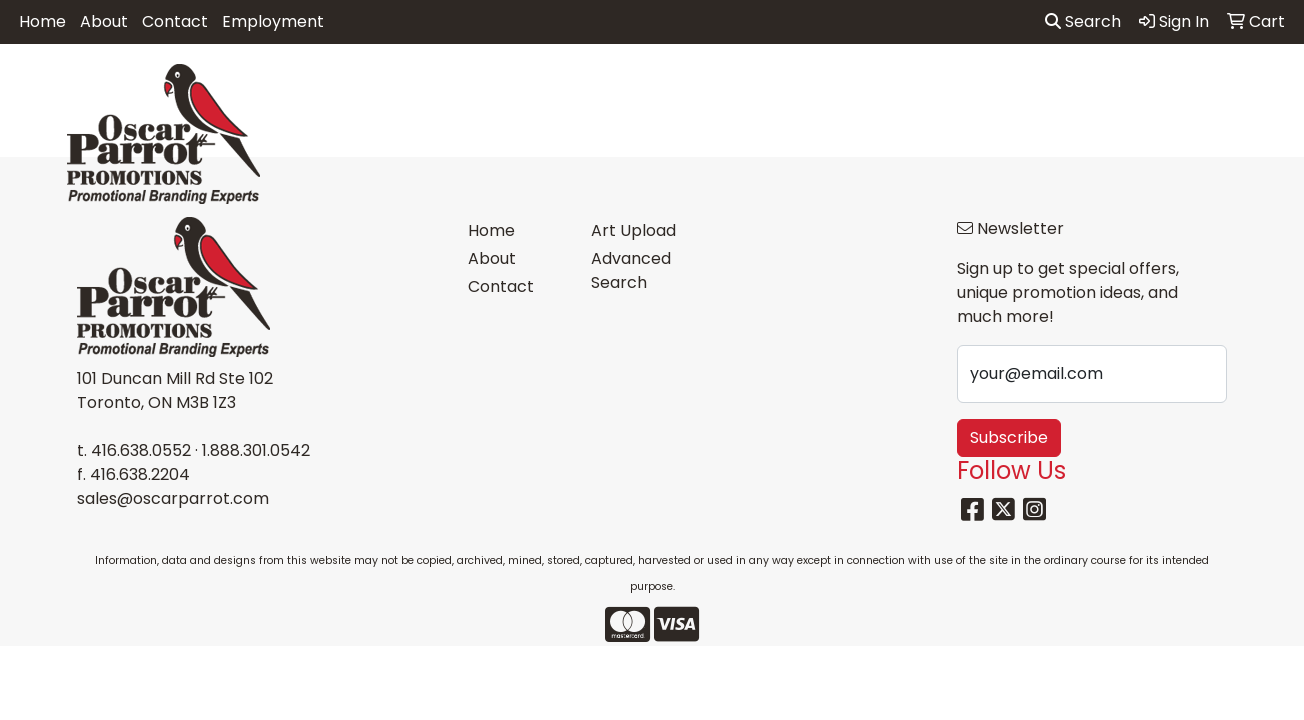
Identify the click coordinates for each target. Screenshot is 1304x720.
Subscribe (1009, 437)
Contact (175, 21)
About (104, 21)
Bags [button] (556, 87)
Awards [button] (474, 87)
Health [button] (923, 87)
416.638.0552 (141, 450)
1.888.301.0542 (256, 450)
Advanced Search (631, 270)
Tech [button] (1083, 87)
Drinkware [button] (648, 87)
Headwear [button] (823, 87)
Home (42, 21)
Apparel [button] (380, 87)
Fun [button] (736, 87)
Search (1083, 21)
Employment (273, 21)
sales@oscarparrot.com (173, 498)
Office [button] (1006, 87)
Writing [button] (1164, 87)
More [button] (1245, 87)
